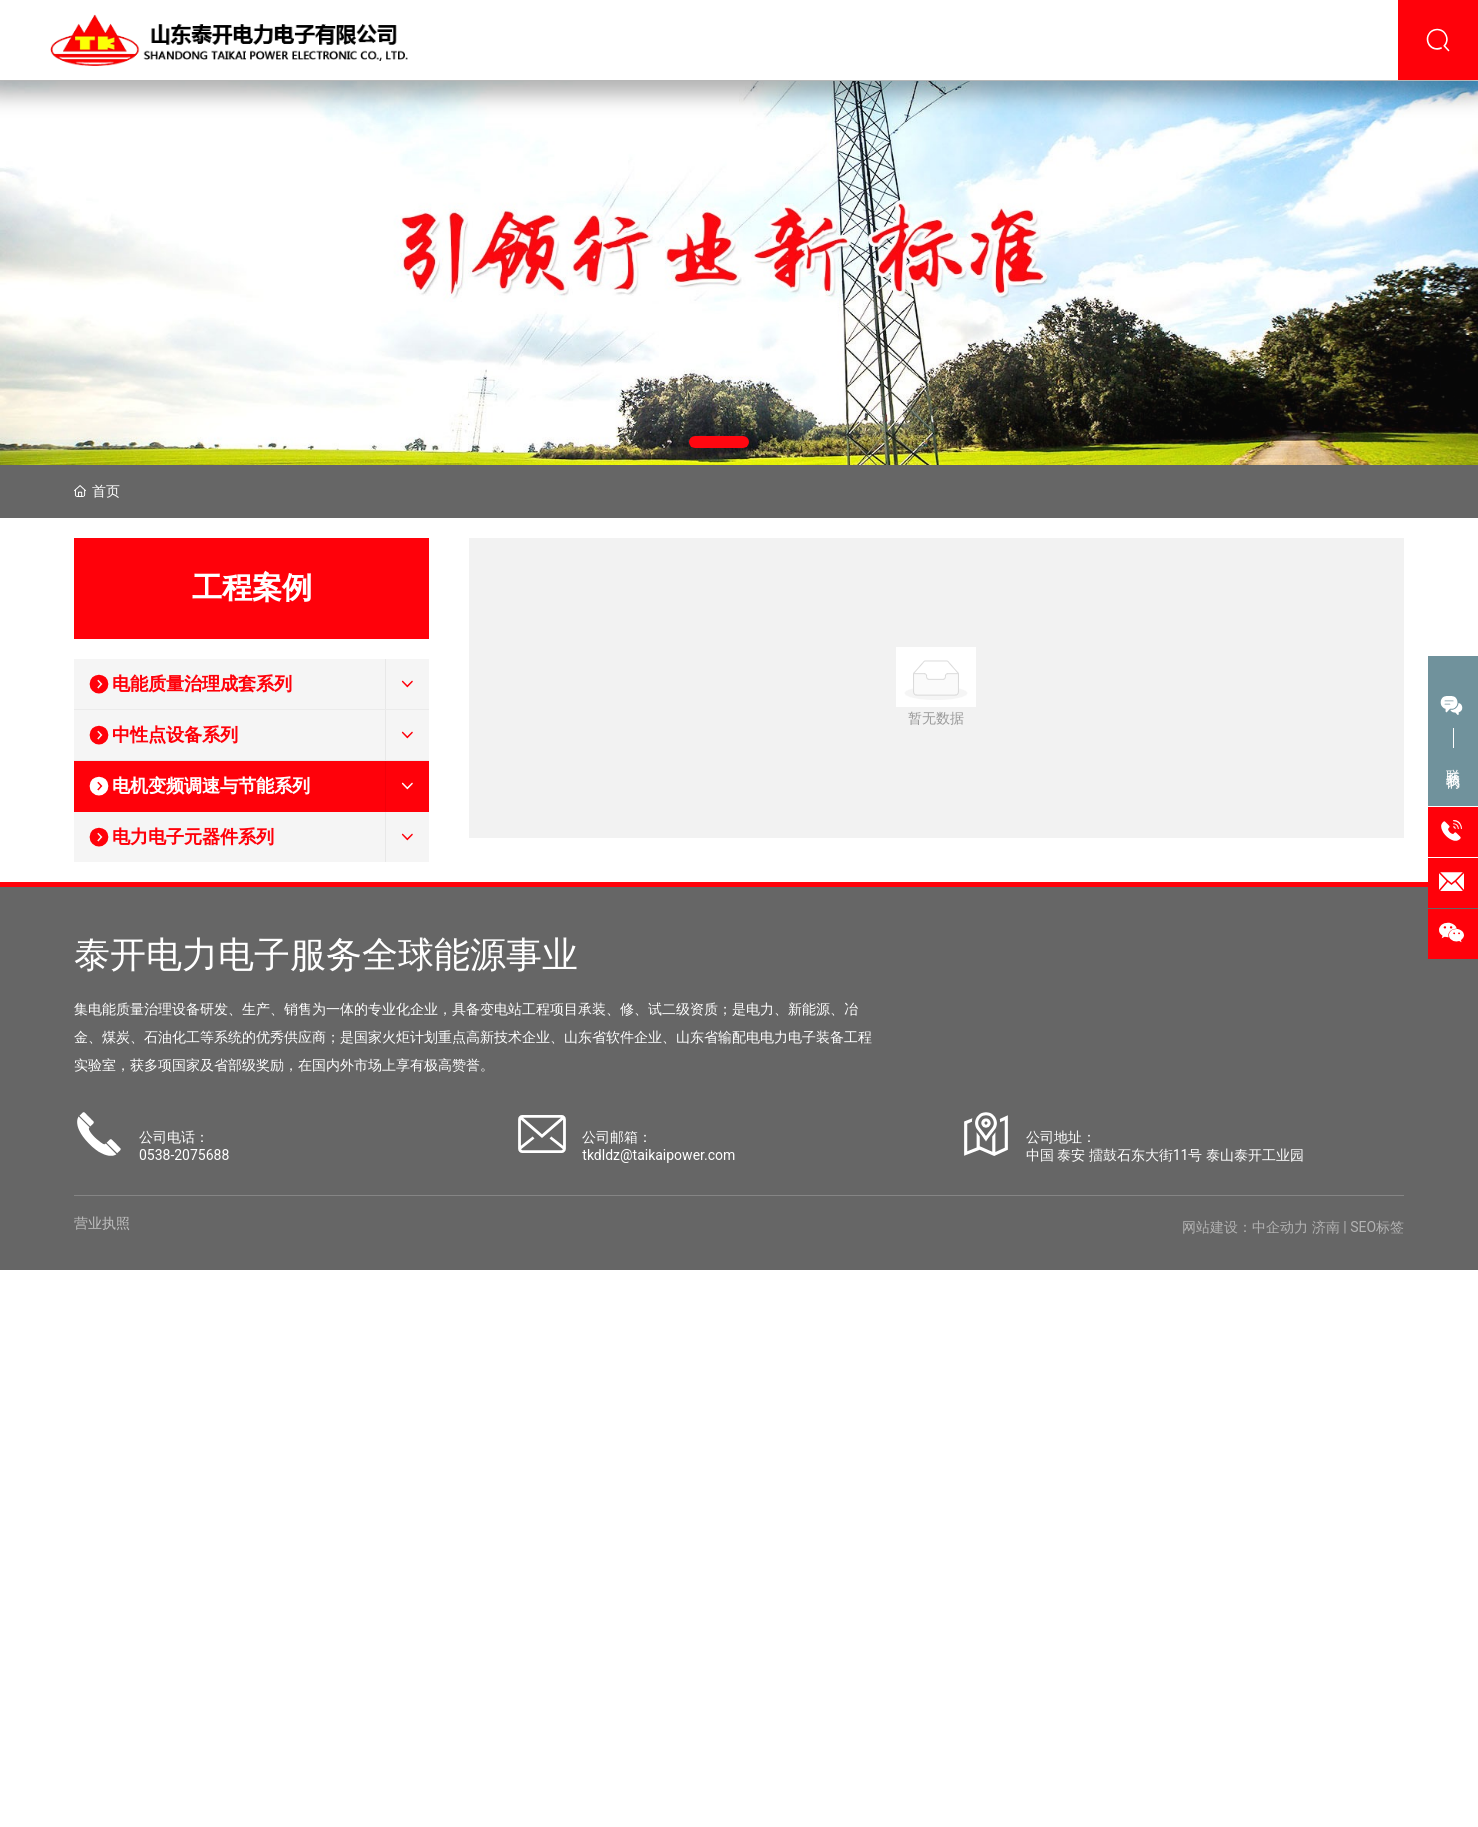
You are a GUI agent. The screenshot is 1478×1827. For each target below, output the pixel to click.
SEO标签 (1377, 1227)
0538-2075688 (184, 1155)
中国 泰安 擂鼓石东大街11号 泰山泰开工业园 (1165, 1155)
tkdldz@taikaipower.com (658, 1155)
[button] (719, 442)
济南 (1326, 1227)
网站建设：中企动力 (1245, 1227)
